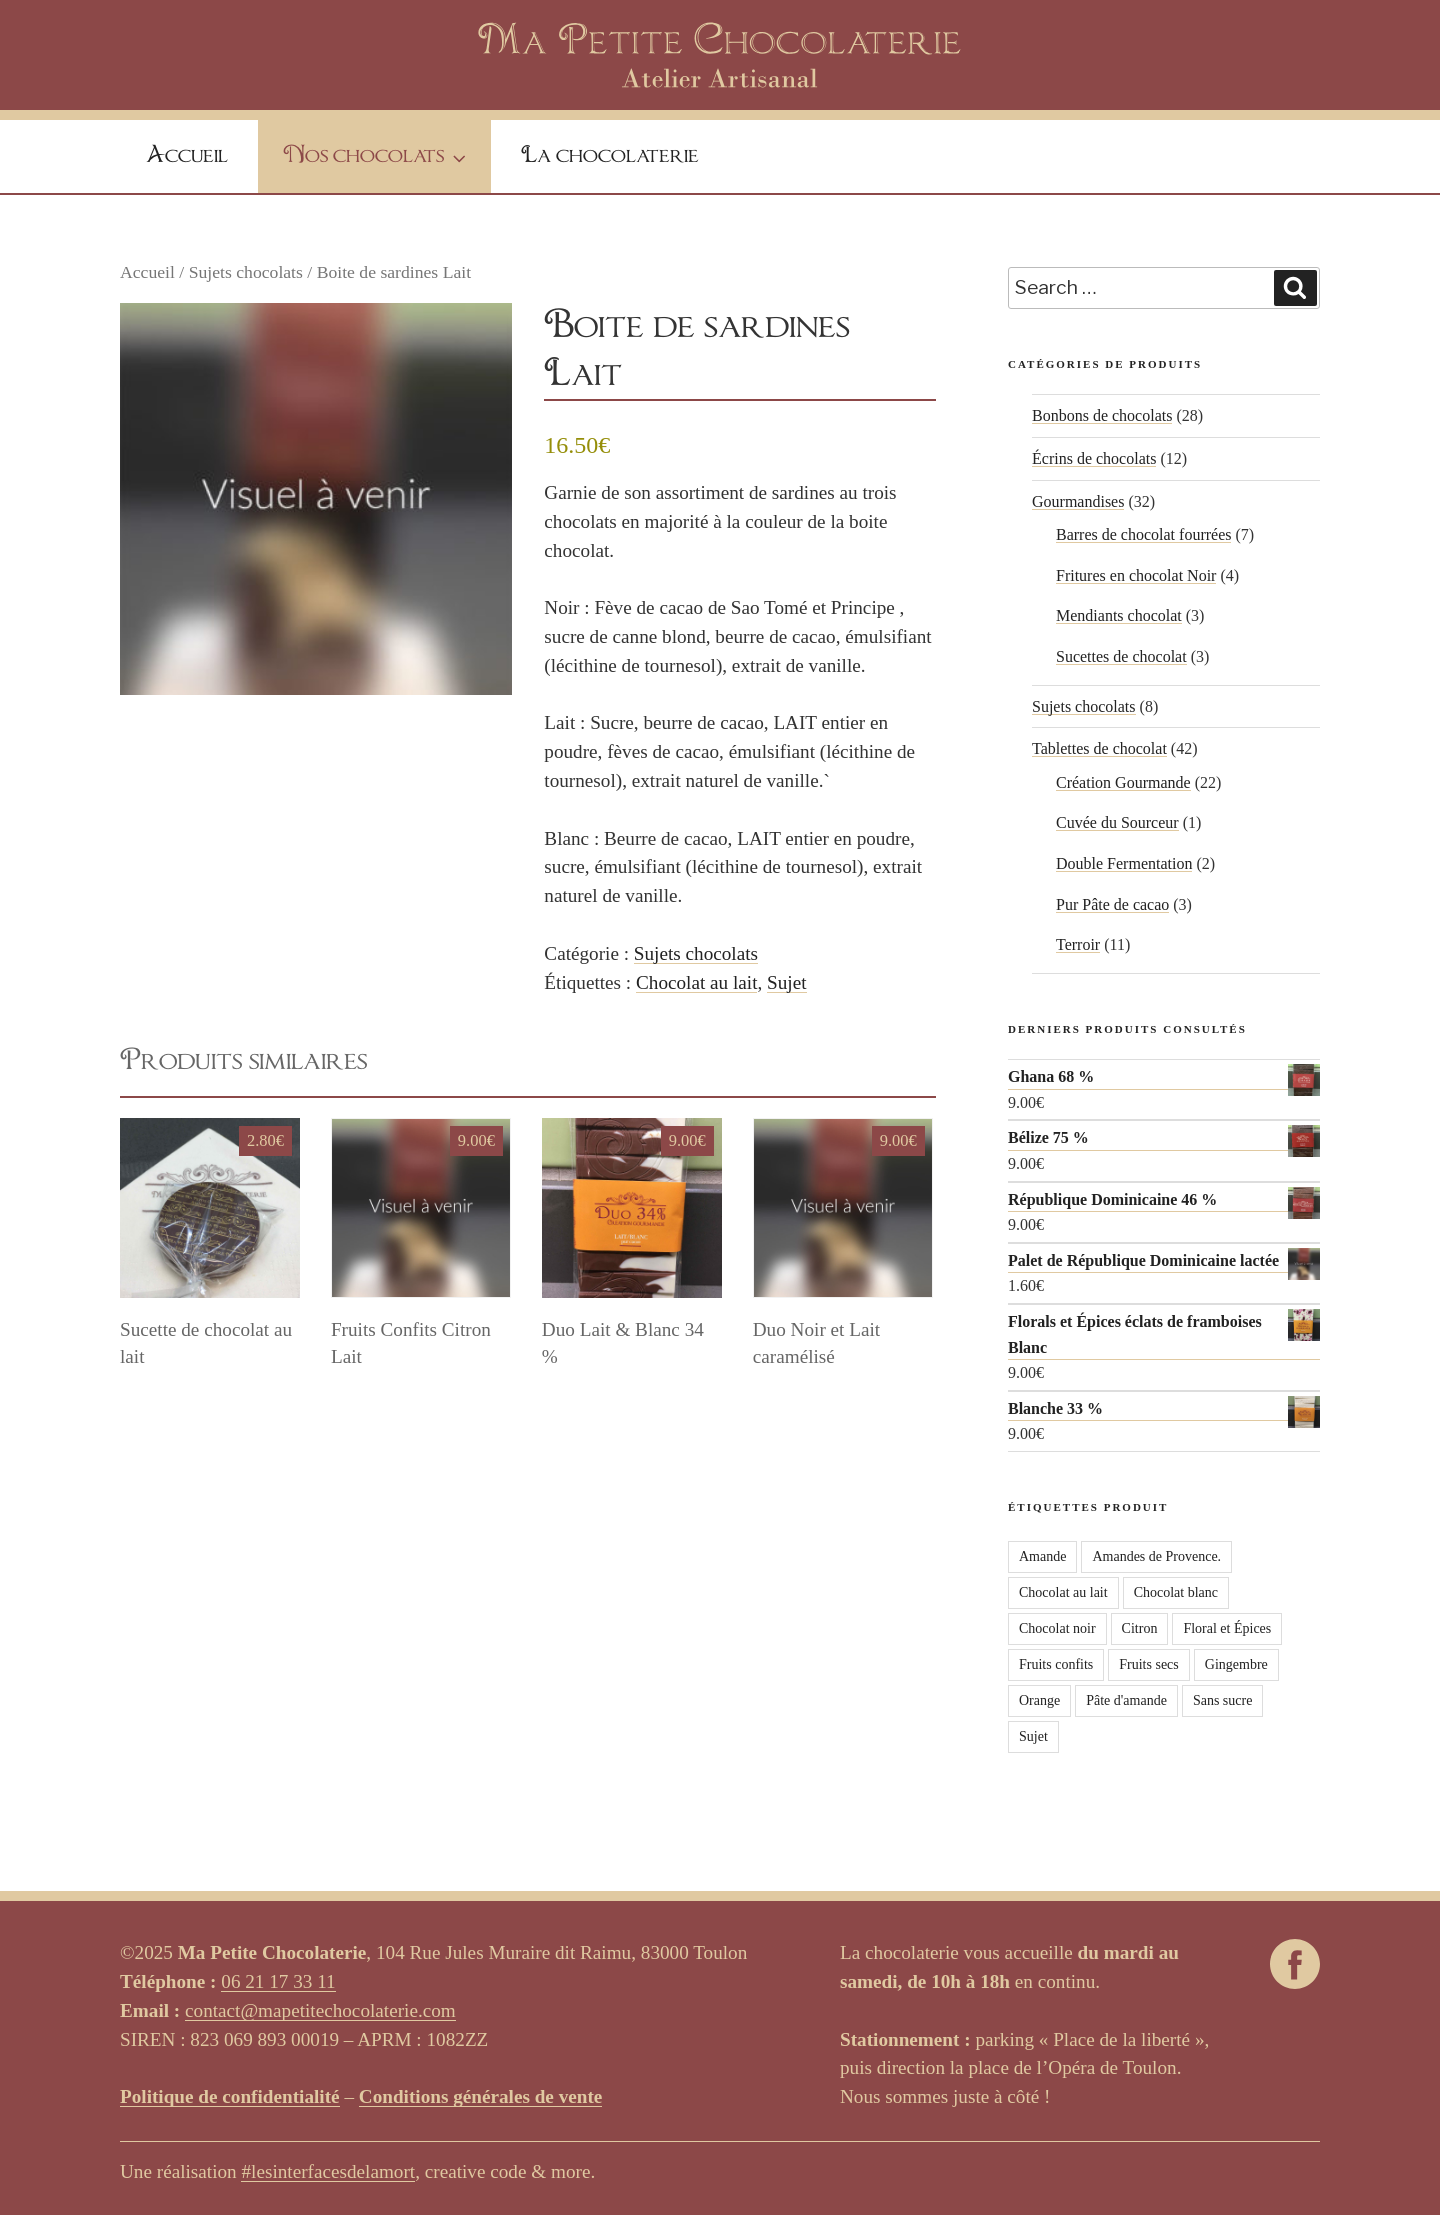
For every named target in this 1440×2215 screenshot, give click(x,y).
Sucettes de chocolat (1121, 656)
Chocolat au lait (697, 982)
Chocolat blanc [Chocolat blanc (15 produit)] (1176, 1592)
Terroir (1078, 944)
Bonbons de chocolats (1102, 415)
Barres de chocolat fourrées (1143, 534)
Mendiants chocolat (1119, 615)
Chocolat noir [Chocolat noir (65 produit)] (1057, 1628)
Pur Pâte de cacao (1112, 904)
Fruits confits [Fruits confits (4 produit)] (1056, 1664)
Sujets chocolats (246, 272)
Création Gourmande (1123, 782)
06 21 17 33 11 (278, 1981)
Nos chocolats (377, 158)
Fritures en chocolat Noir (1136, 575)
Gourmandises (1078, 501)
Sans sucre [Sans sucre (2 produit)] (1223, 1700)
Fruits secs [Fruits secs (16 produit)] (1149, 1664)
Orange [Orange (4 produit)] (1039, 1700)
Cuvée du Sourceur (1117, 822)
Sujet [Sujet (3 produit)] (1033, 1736)
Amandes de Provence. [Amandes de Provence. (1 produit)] (1156, 1556)
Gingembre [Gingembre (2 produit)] (1236, 1664)
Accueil (187, 156)
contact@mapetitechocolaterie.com (320, 2010)
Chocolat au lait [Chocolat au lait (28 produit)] (1063, 1592)
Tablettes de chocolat (1099, 748)
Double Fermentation (1124, 863)
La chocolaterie (610, 156)
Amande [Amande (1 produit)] (1042, 1556)
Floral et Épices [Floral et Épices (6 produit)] (1227, 1628)
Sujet (786, 982)
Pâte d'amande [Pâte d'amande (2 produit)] (1126, 1700)
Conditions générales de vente (481, 2096)
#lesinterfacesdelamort (328, 2171)
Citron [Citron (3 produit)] (1140, 1628)
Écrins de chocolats (1094, 458)
